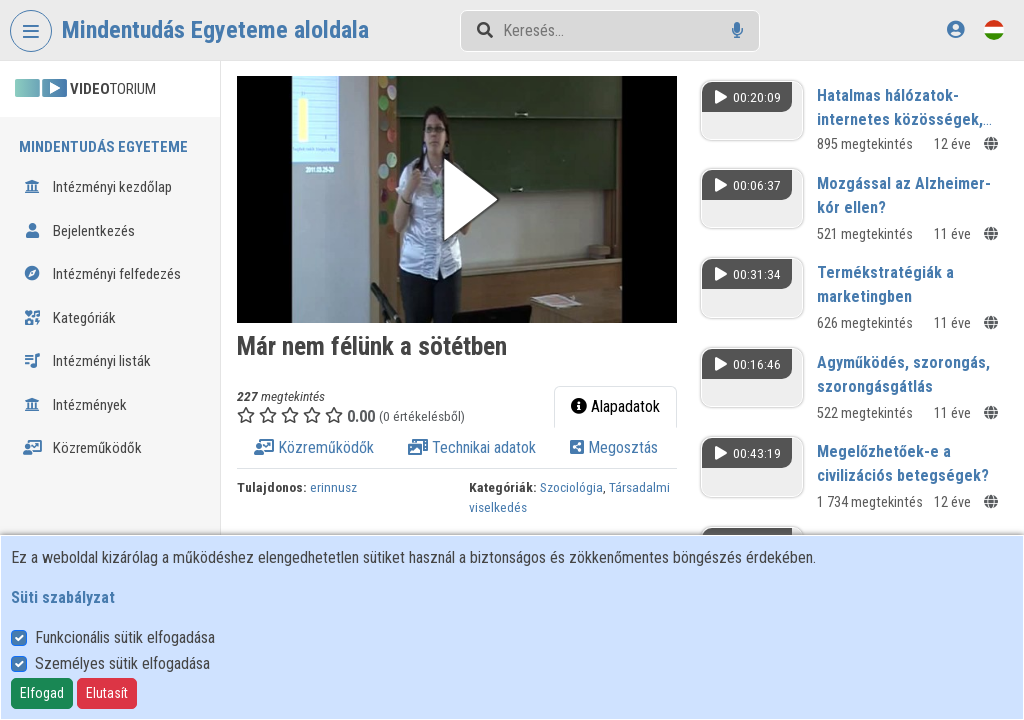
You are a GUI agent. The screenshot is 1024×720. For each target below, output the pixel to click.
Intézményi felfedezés (102, 274)
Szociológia (571, 487)
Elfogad (42, 693)
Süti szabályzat (63, 597)
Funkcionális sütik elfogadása (125, 637)
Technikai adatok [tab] (472, 447)
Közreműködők (82, 448)
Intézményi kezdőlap (97, 187)
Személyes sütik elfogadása (122, 663)
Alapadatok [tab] (615, 406)
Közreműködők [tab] (314, 447)
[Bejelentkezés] (955, 29)
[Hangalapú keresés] (737, 30)
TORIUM (85, 89)
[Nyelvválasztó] (994, 29)
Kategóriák (69, 318)
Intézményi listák (87, 361)
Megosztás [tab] (614, 447)
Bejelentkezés (79, 231)
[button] (457, 199)
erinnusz (333, 487)
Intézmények (75, 405)
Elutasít (107, 693)
